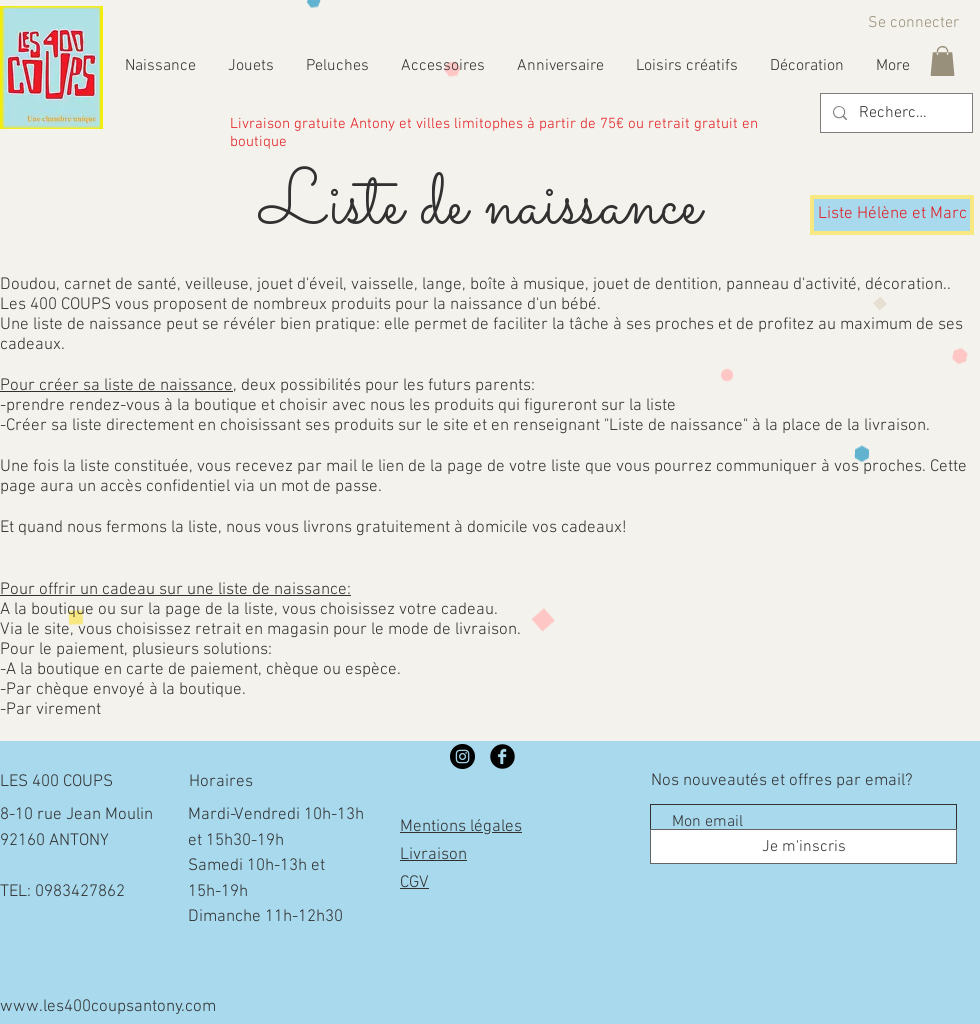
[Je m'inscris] (803, 846)
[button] (942, 61)
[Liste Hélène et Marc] (892, 215)
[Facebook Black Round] (502, 756)
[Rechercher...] (894, 113)
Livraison (433, 855)
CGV (414, 883)
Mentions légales (461, 827)
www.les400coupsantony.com (108, 1007)
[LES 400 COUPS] (462, 756)
